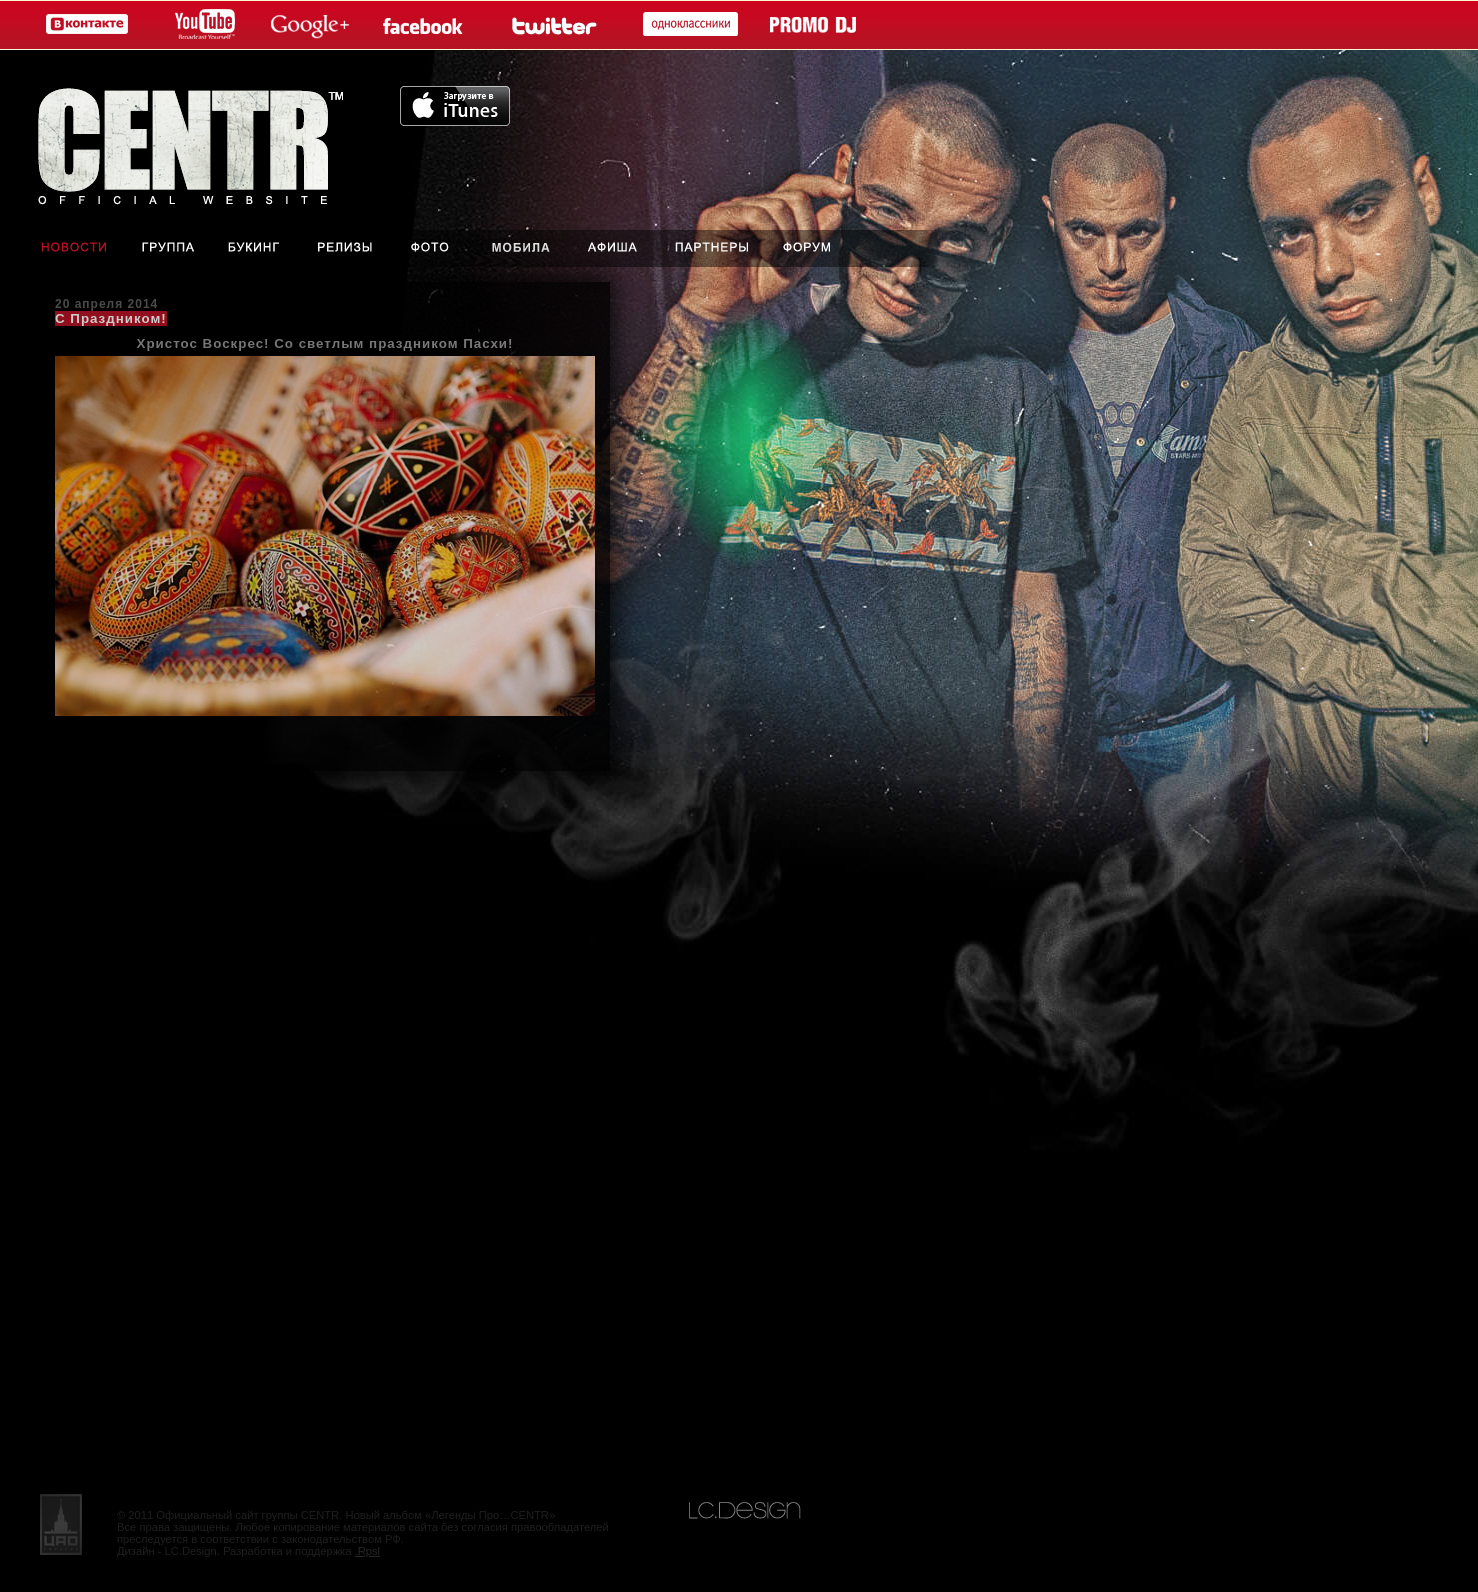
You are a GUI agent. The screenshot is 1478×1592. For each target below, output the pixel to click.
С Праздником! (111, 318)
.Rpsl (368, 1551)
